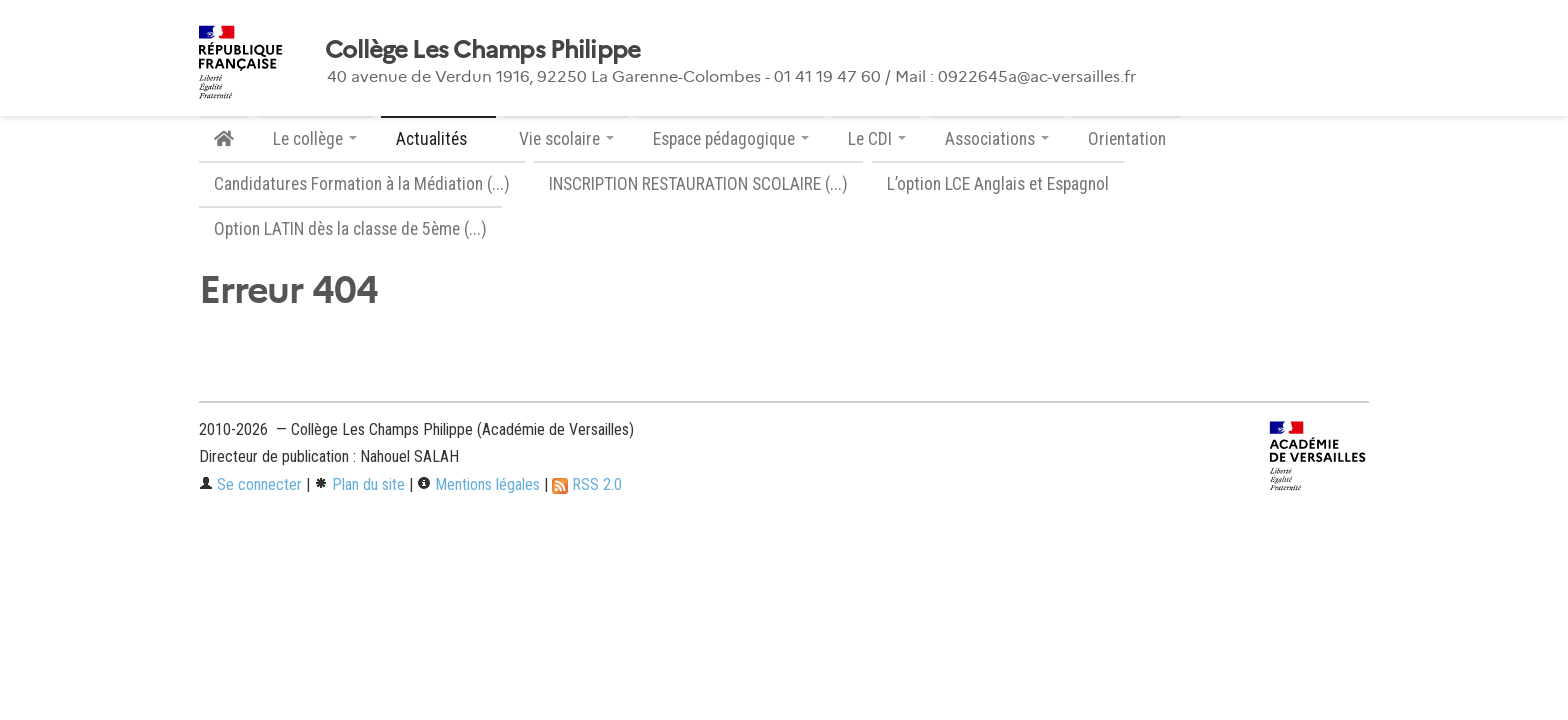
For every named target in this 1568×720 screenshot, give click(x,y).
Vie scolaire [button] (566, 139)
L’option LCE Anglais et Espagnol (998, 184)
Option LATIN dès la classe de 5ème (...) (350, 229)
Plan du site (359, 484)
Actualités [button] (438, 139)
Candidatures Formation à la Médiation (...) (362, 184)
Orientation (1127, 139)
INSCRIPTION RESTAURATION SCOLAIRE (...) (698, 184)
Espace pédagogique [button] (731, 139)
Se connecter (250, 484)
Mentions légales (478, 484)
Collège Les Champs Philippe (483, 50)
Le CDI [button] (877, 139)
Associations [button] (997, 139)
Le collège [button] (315, 139)
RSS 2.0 (587, 484)
